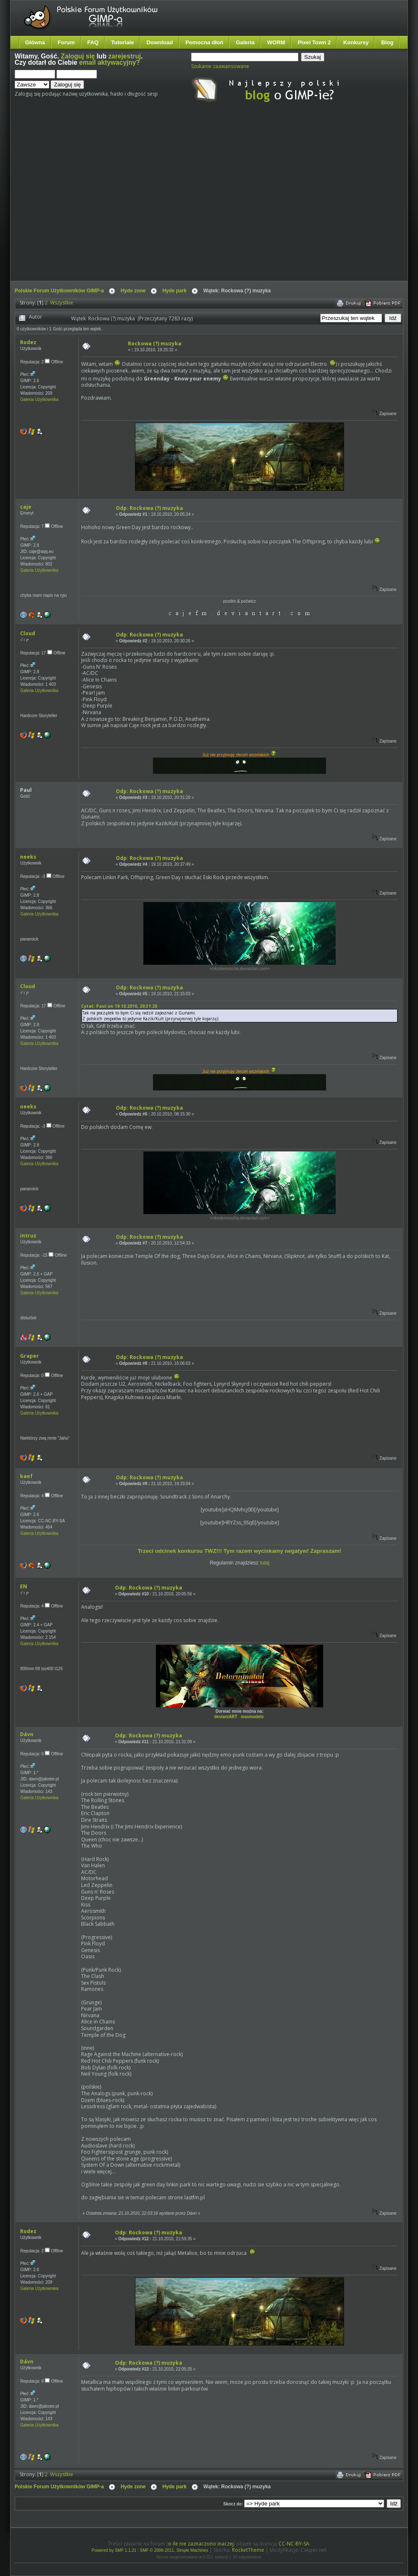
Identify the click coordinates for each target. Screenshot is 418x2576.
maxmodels (252, 1716)
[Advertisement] (78, 198)
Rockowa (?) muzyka (154, 343)
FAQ (93, 42)
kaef (26, 1476)
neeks (28, 856)
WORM (276, 42)
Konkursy (356, 42)
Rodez (28, 342)
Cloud (27, 633)
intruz (28, 1235)
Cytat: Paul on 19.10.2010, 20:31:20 (119, 1006)
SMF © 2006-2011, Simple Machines (174, 2550)
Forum (66, 42)
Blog (387, 42)
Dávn (26, 1734)
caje (25, 506)
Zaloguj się (78, 56)
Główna (35, 42)
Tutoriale (122, 42)
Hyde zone (132, 291)
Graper (29, 1355)
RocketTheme (248, 2549)
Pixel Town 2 (314, 42)
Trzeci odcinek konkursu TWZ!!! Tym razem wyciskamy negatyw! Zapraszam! (239, 1551)
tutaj (265, 1563)
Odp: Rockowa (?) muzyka (149, 508)
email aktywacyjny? (109, 62)
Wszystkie (61, 302)
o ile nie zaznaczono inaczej (201, 2543)
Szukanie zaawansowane (220, 66)
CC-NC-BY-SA (293, 2543)
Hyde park (174, 291)
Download (159, 42)
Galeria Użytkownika (39, 399)
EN (23, 1586)
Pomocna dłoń (205, 42)
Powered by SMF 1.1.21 (114, 2550)
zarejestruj (124, 56)
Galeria (245, 42)
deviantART (225, 1716)
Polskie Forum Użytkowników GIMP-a (59, 291)
